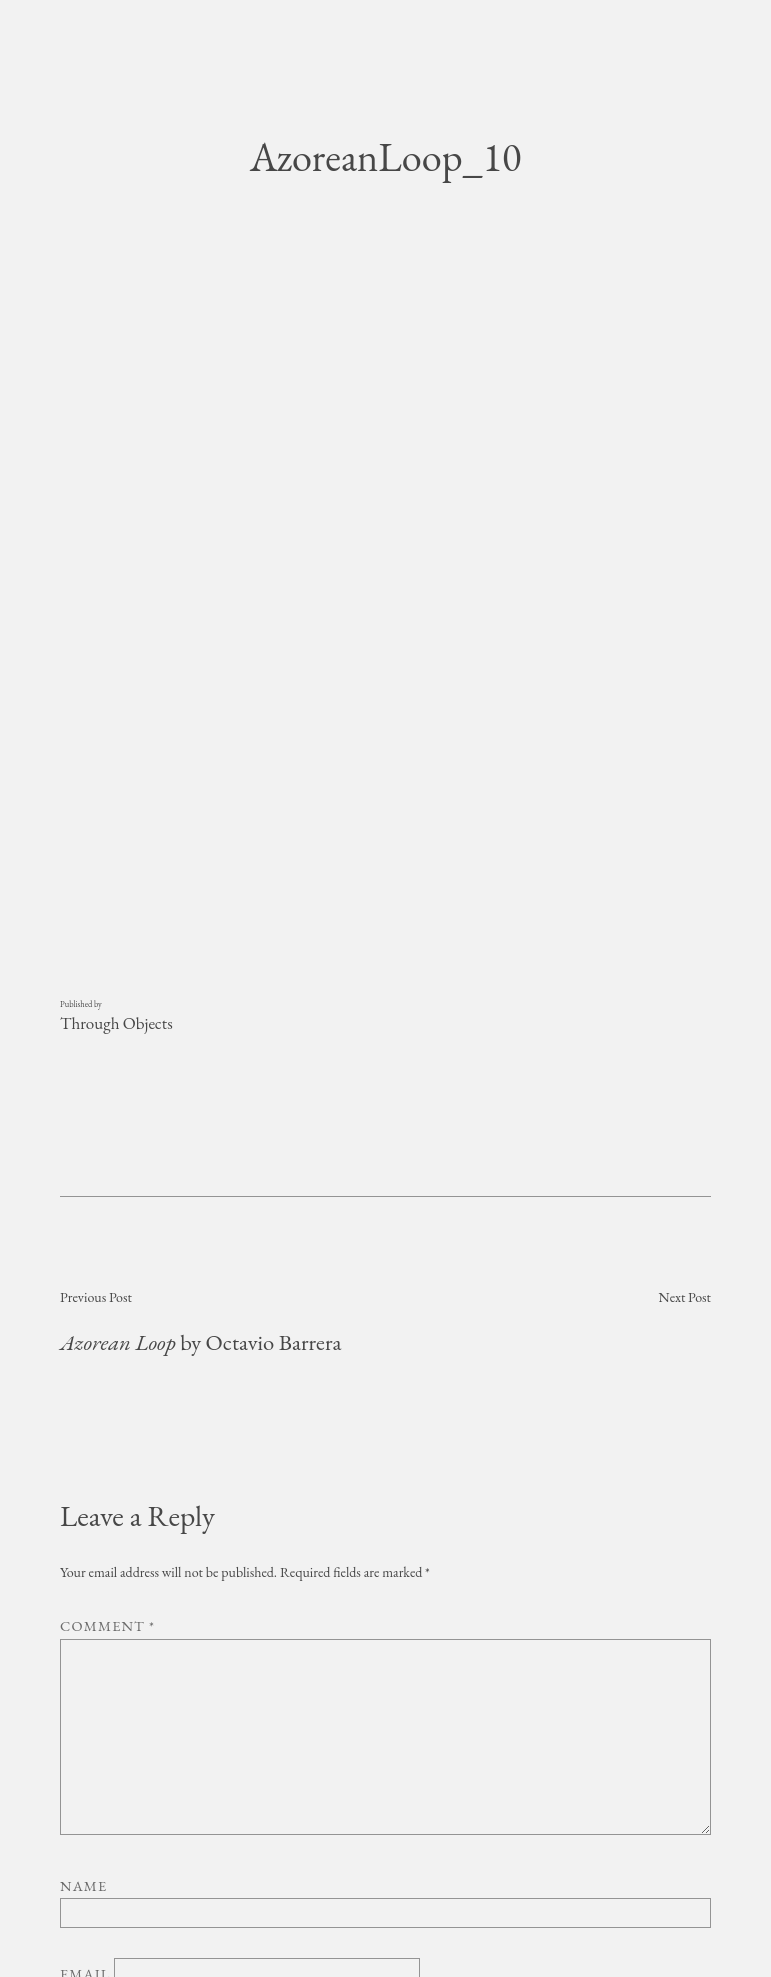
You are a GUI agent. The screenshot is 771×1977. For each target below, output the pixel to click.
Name (83, 1660)
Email (85, 1748)
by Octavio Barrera (200, 1117)
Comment (107, 1400)
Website (94, 1808)
